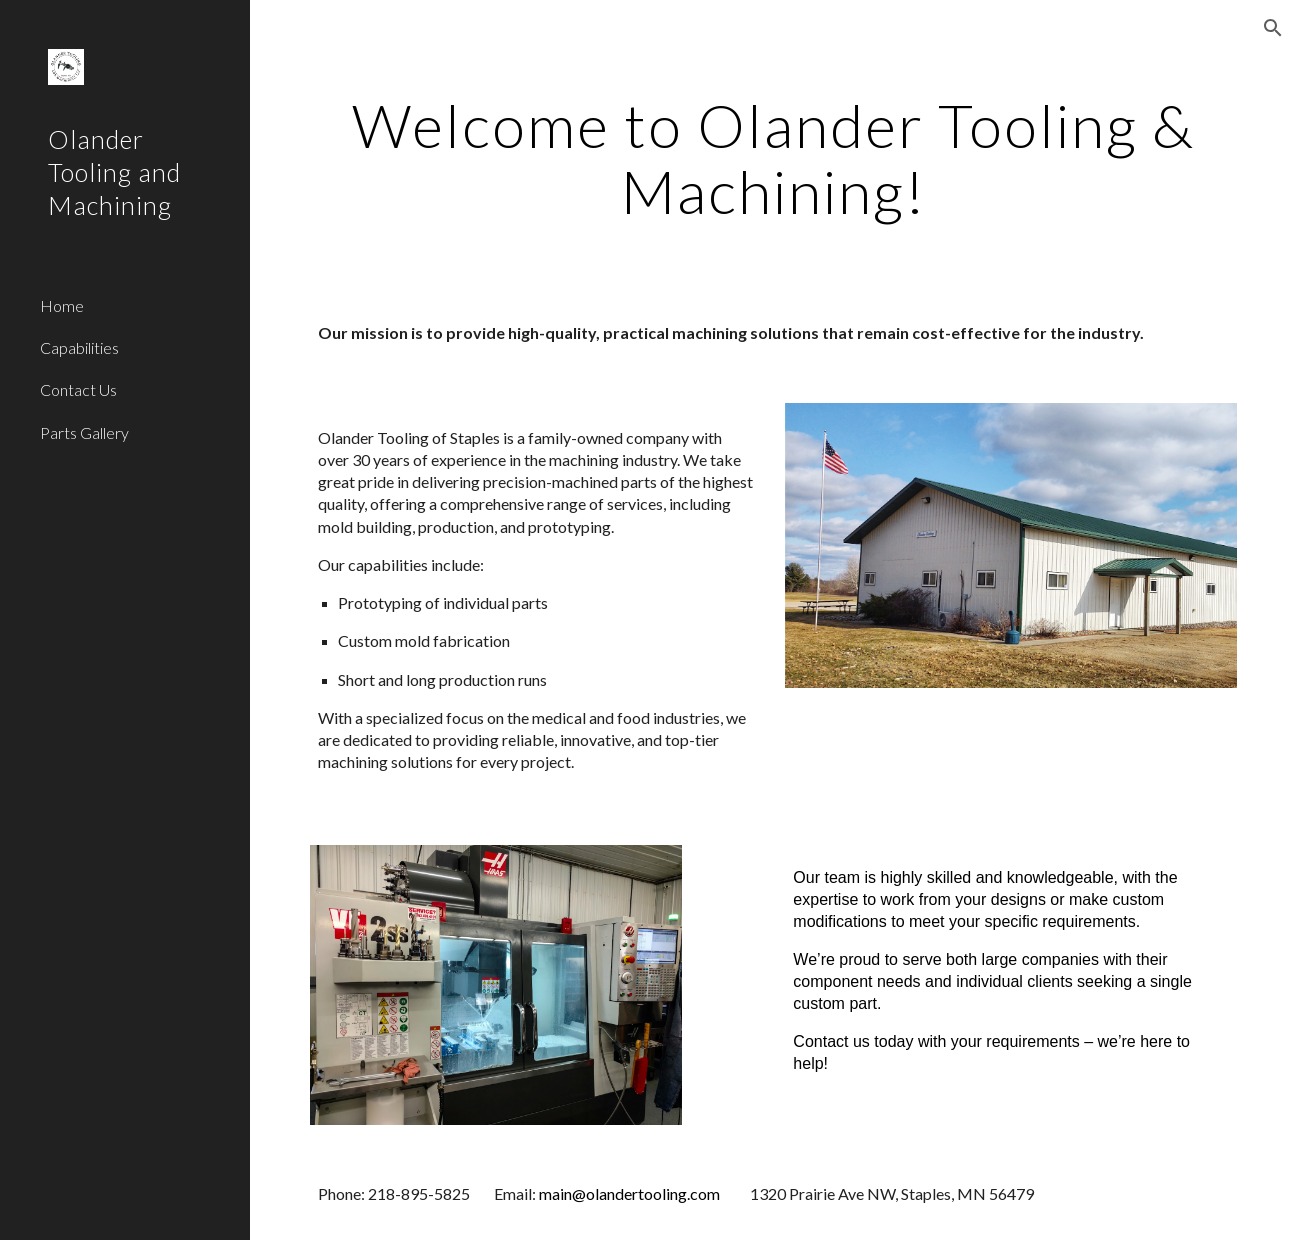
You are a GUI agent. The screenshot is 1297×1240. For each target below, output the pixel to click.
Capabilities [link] (79, 347)
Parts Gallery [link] (84, 432)
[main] (773, 158)
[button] (1273, 28)
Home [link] (62, 305)
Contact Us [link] (78, 389)
